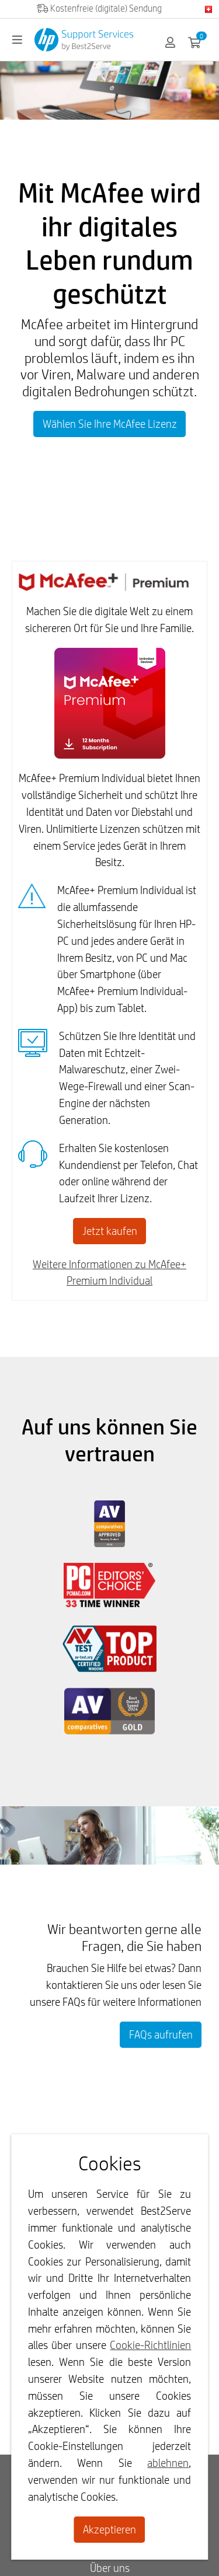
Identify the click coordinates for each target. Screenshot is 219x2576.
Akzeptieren (109, 2529)
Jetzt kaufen (109, 1231)
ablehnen (168, 2463)
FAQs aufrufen (161, 2034)
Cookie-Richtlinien (150, 2345)
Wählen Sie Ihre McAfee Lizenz (110, 424)
